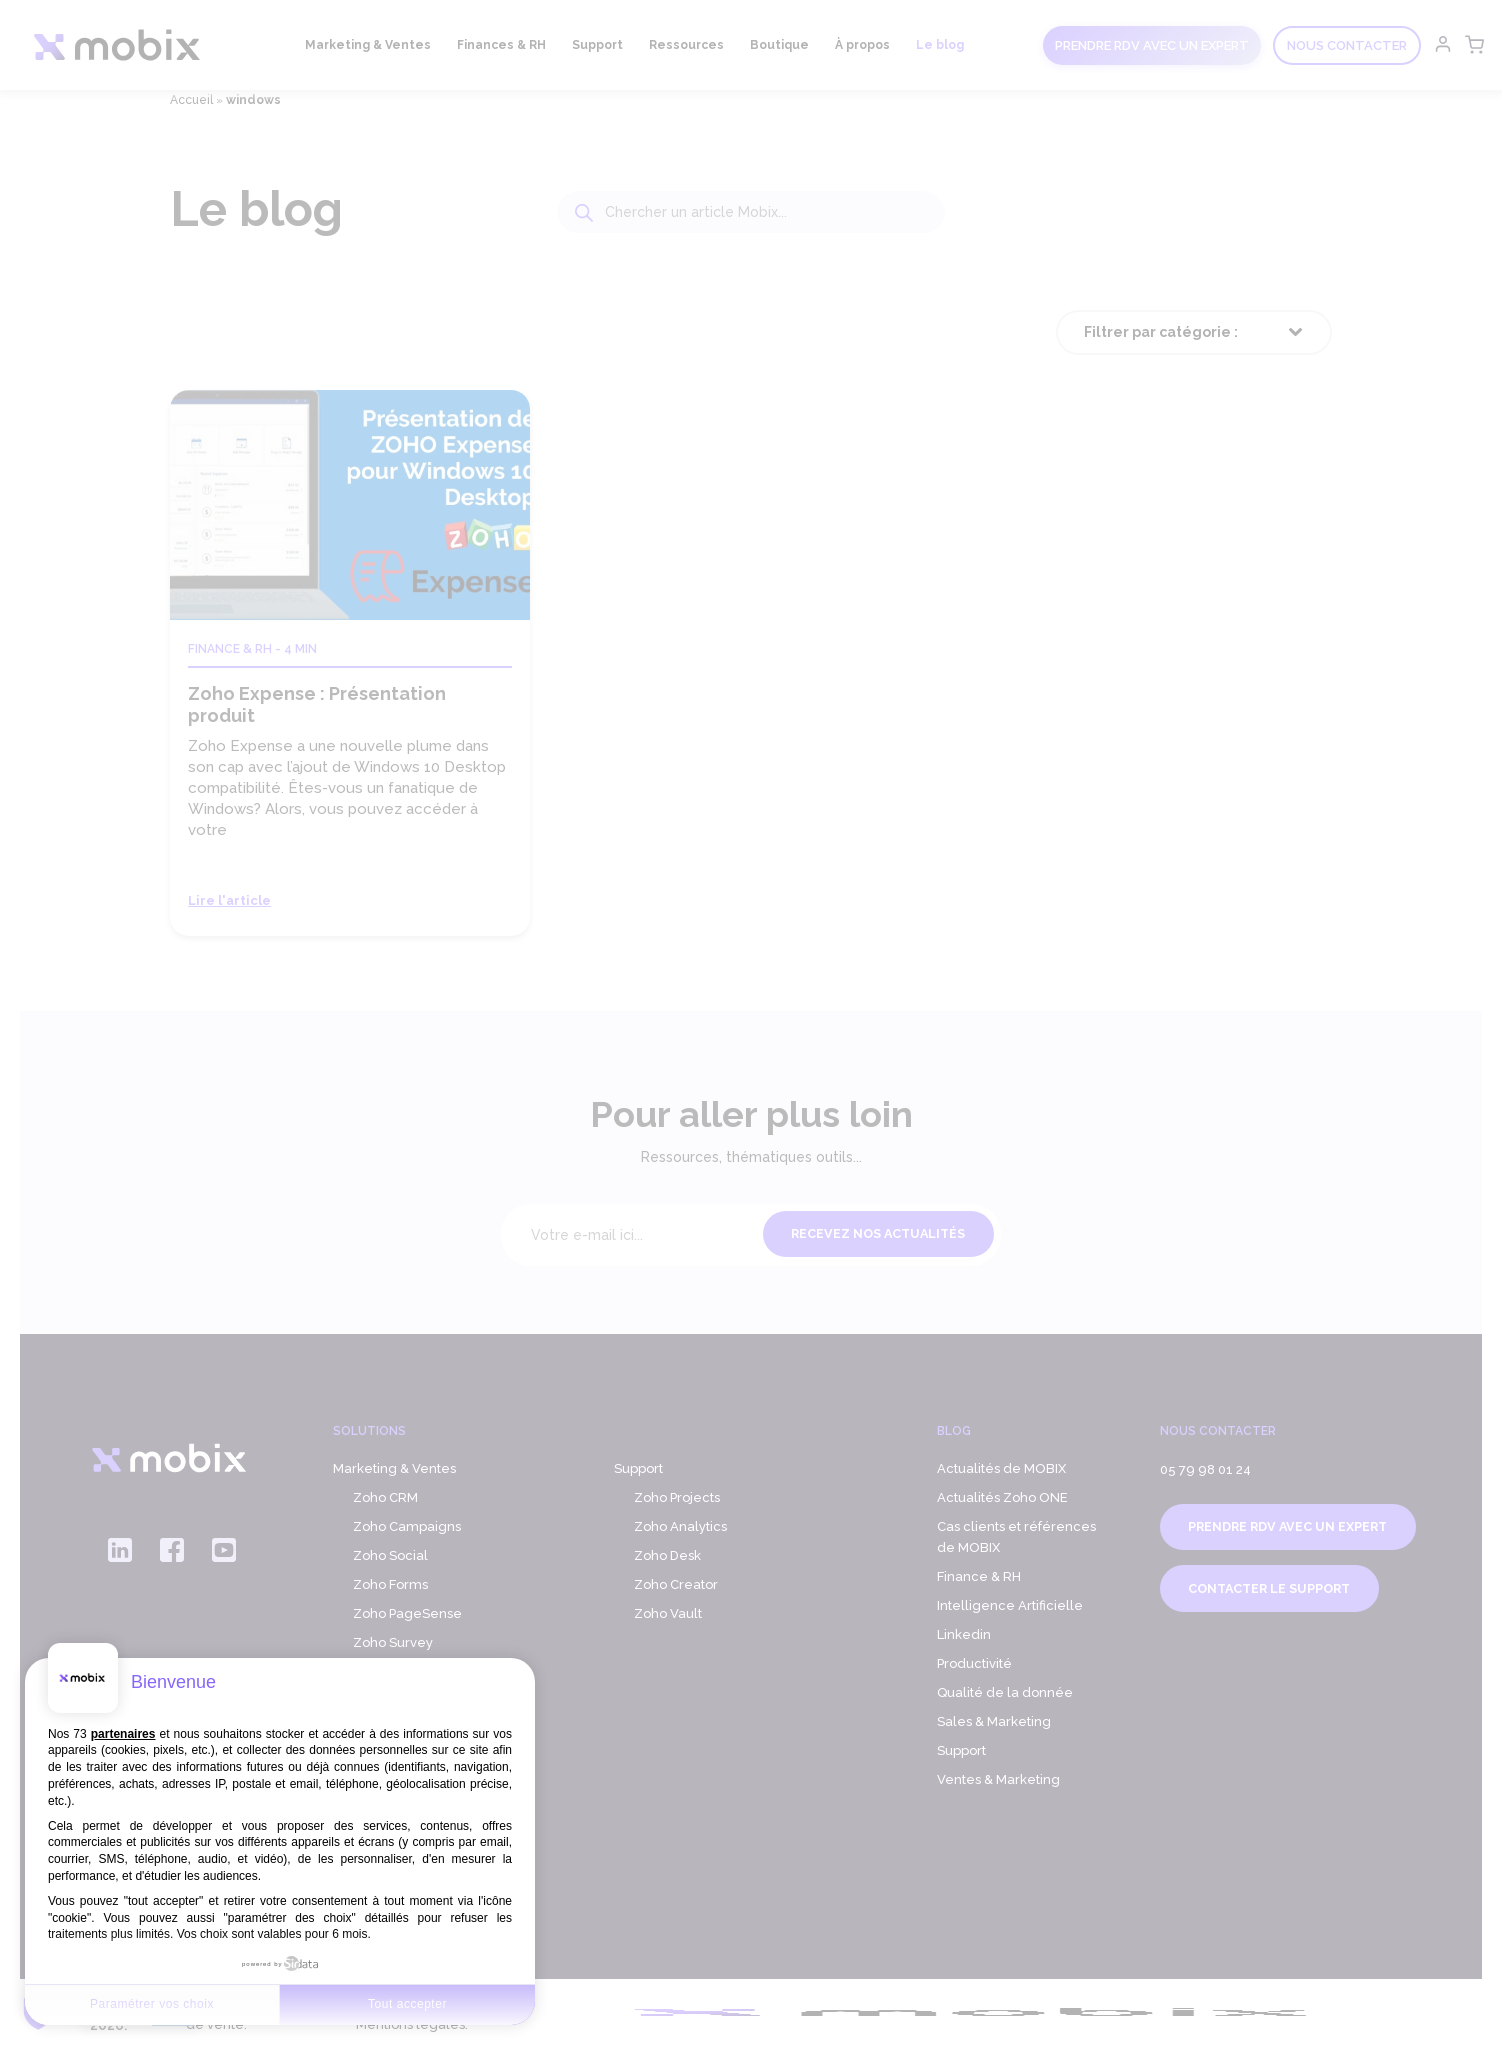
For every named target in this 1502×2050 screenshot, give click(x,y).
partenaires (123, 1734)
